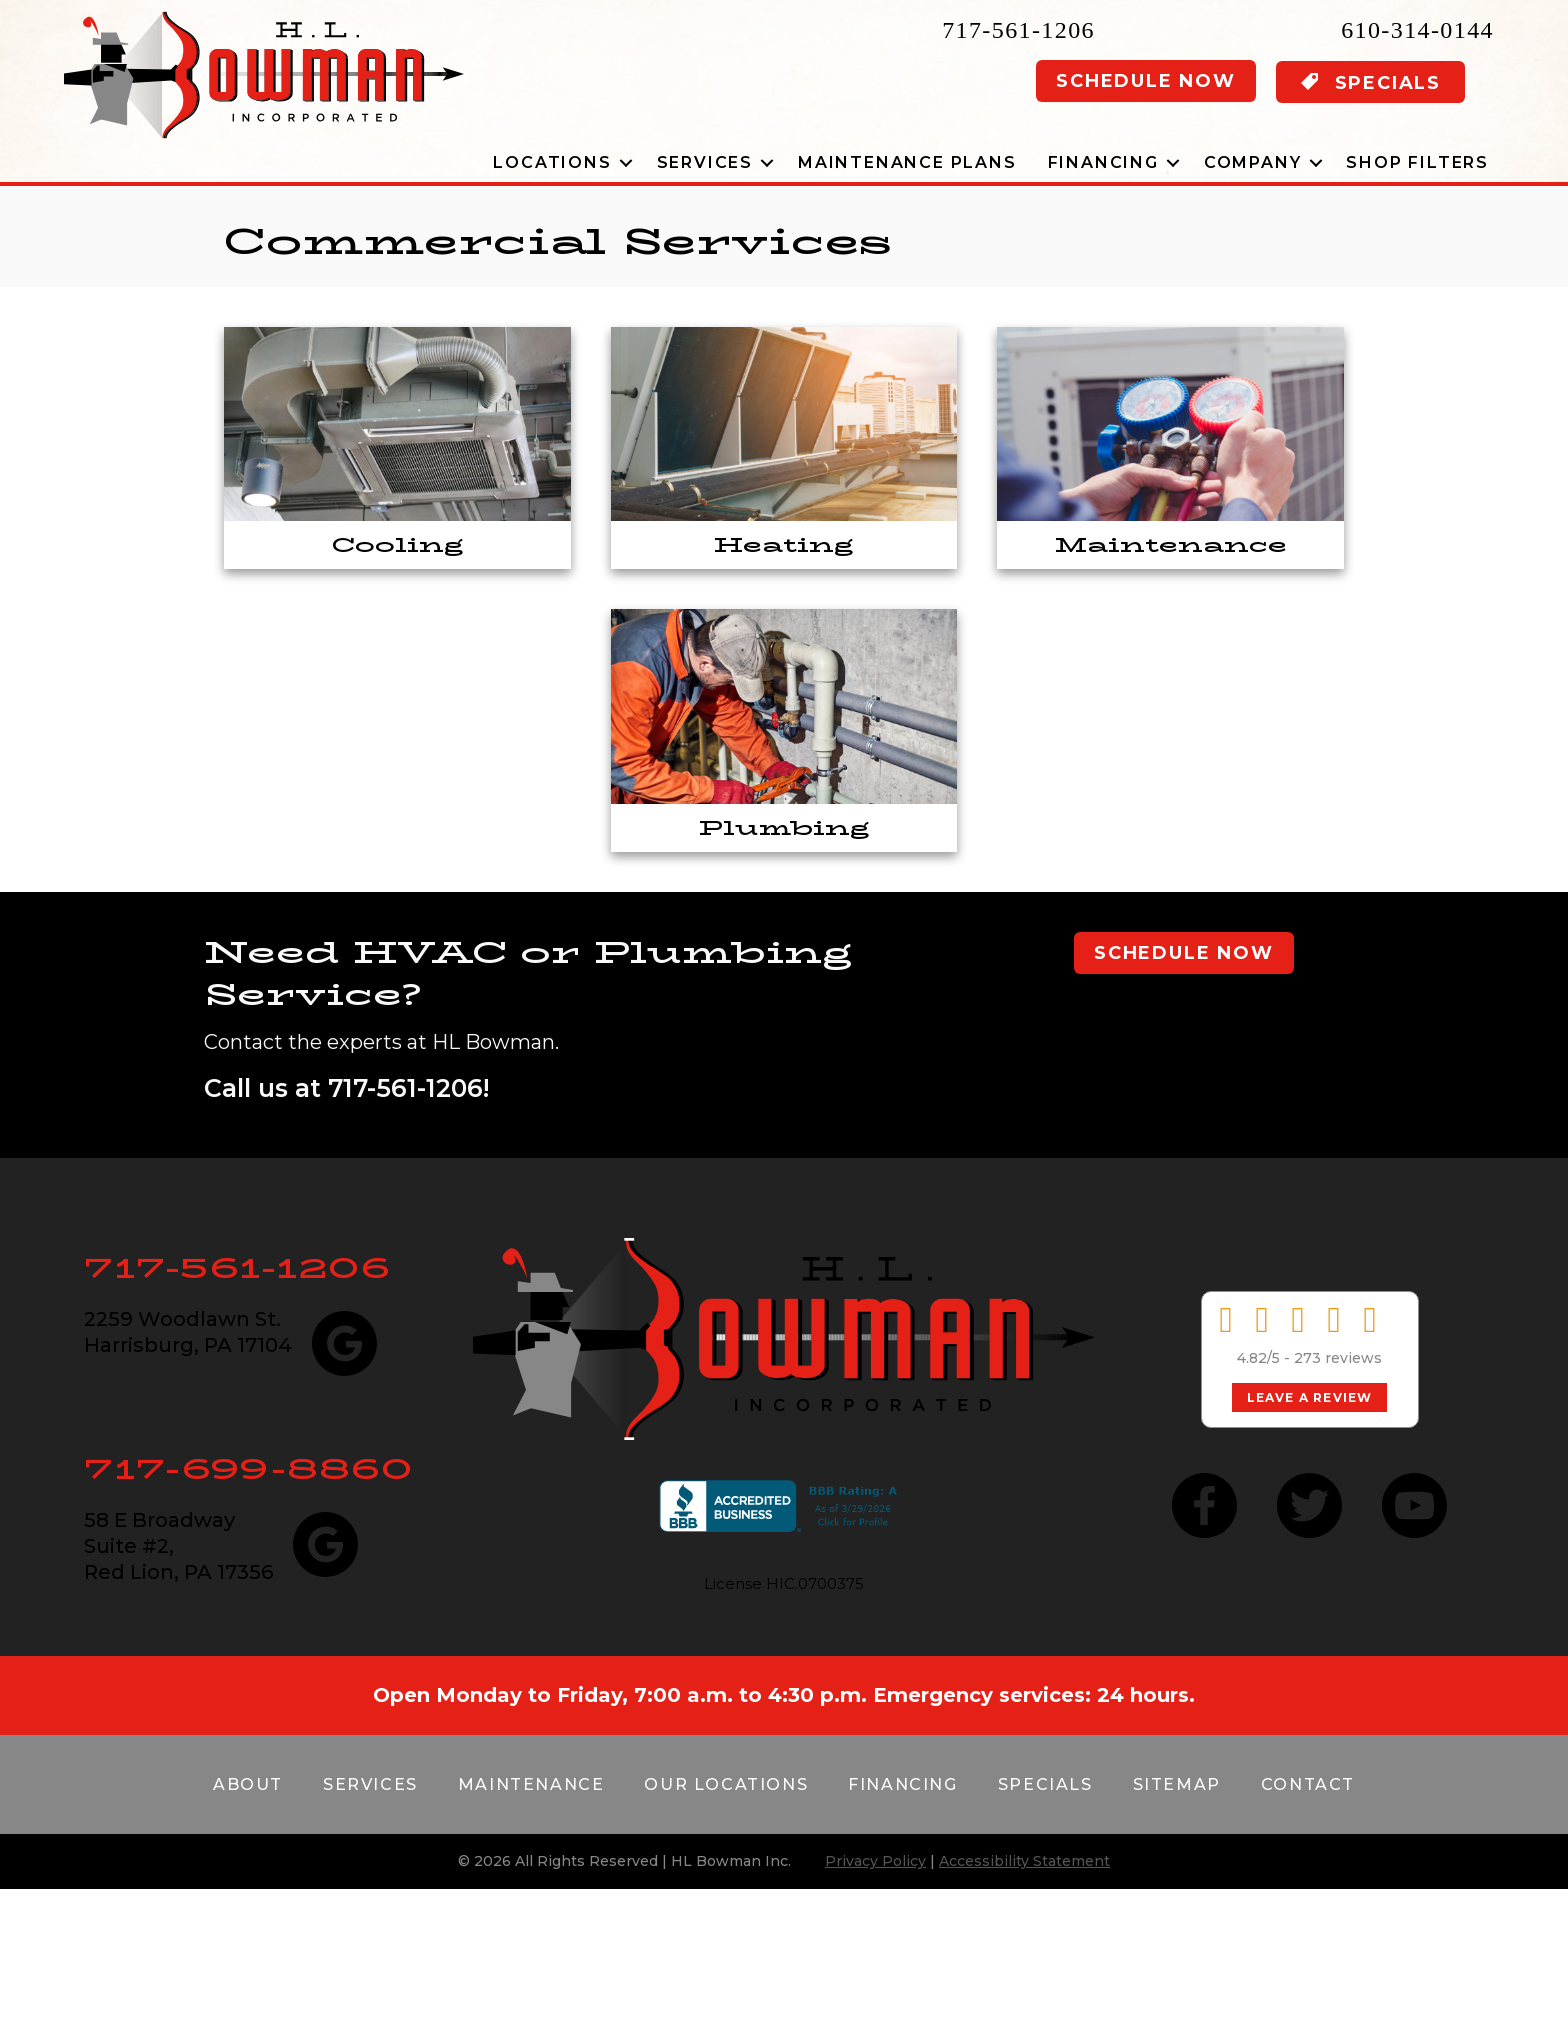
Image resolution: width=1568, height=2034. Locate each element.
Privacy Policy (875, 1861)
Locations (552, 162)
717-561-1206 (1018, 30)
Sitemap (1177, 1784)
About (248, 1784)
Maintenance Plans (907, 162)
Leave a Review (1310, 1397)
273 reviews (1338, 1358)
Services (705, 162)
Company (1253, 162)
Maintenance (531, 1784)
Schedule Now (1146, 81)
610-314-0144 (1417, 30)
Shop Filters (1417, 162)
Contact (1308, 1784)
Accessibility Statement (1024, 1861)
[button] (626, 162)
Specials (1045, 1784)
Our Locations (726, 1784)
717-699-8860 (248, 1468)
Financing (1103, 162)
